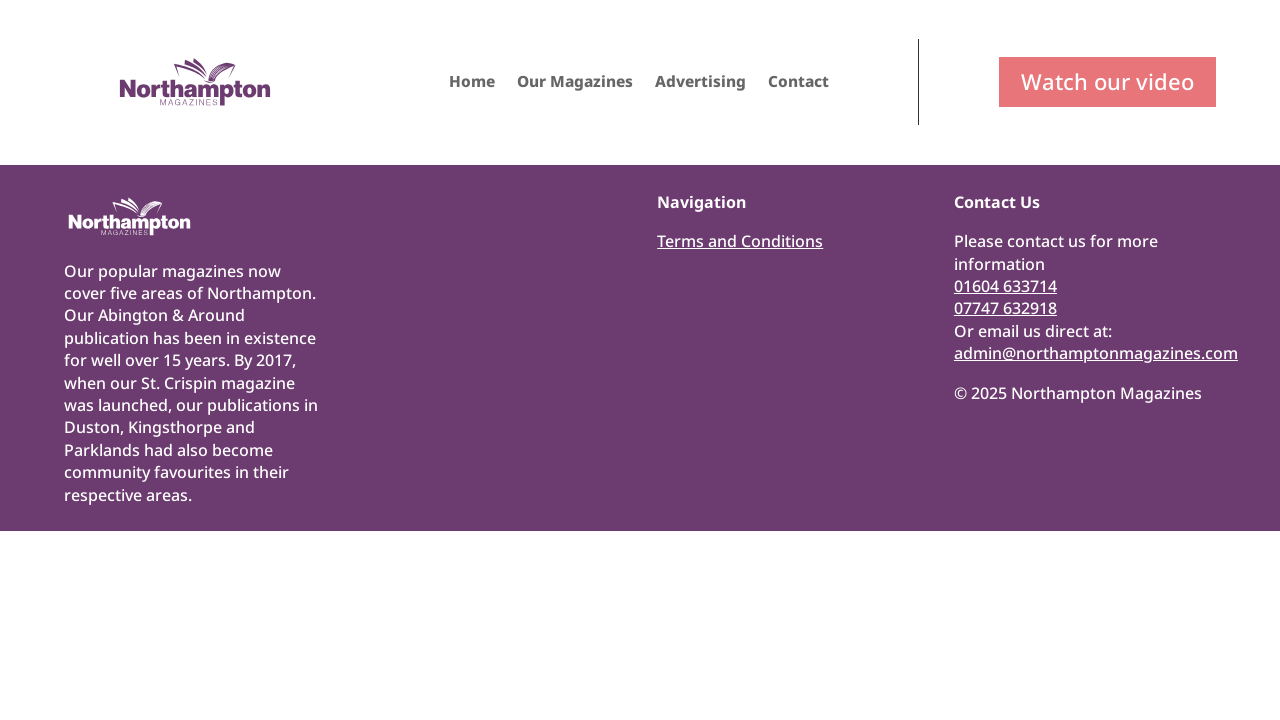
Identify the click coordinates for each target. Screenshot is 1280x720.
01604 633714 (1005, 286)
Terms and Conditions (740, 241)
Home (472, 83)
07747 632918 (1005, 308)
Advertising (700, 83)
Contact (798, 83)
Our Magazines (575, 83)
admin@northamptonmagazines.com (1096, 353)
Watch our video (1107, 81)
